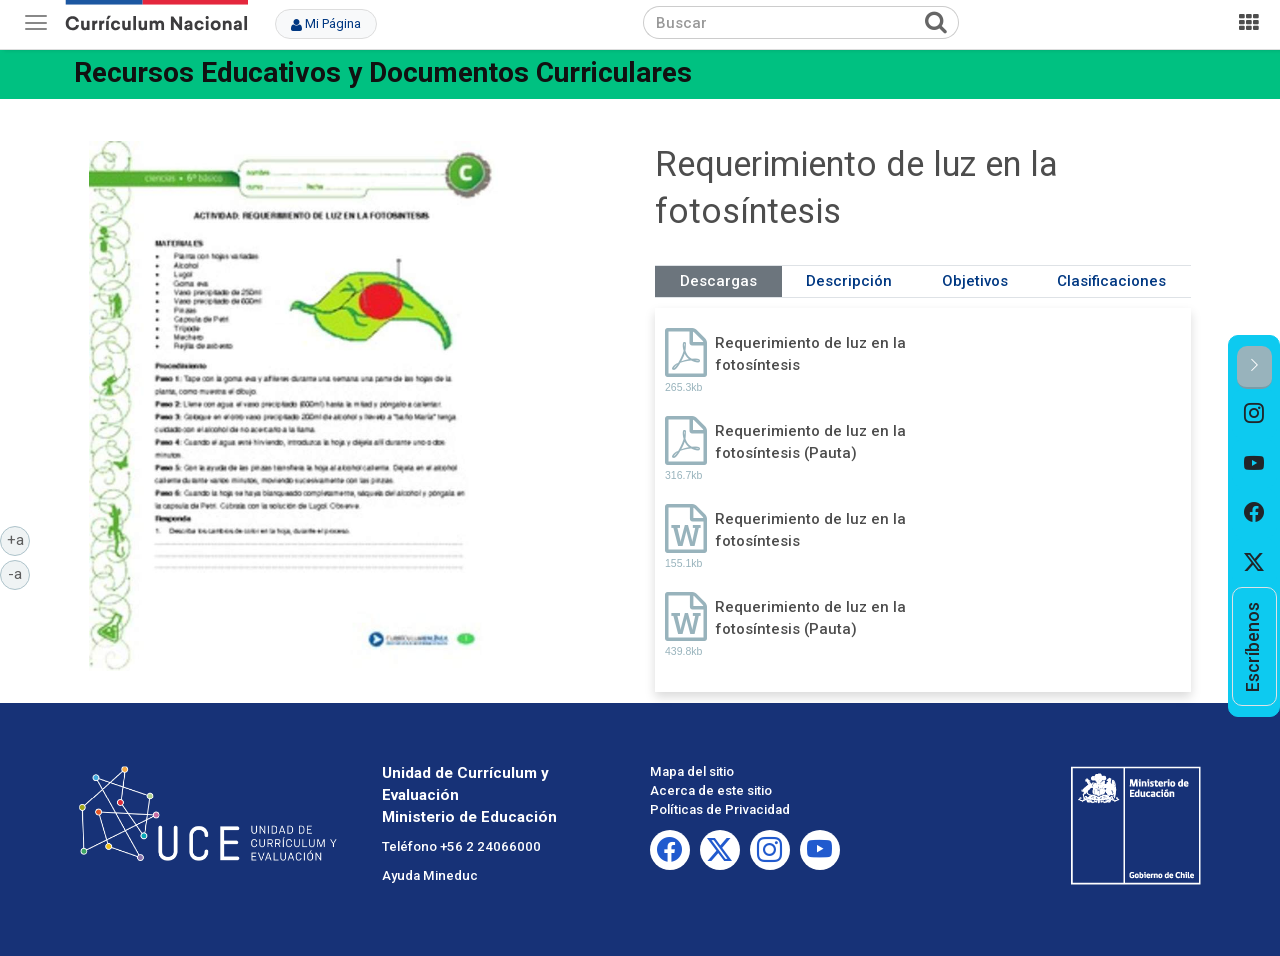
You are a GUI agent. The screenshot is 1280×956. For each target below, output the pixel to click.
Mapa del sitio (692, 771)
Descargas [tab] (718, 281)
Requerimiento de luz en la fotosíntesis (810, 353)
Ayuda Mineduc (430, 875)
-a (19, 573)
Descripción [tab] (849, 281)
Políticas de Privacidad (720, 809)
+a (19, 539)
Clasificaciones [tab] (1111, 281)
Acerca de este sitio (711, 790)
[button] (1254, 367)
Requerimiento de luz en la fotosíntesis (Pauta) (810, 441)
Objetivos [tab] (975, 281)
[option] (1254, 414)
